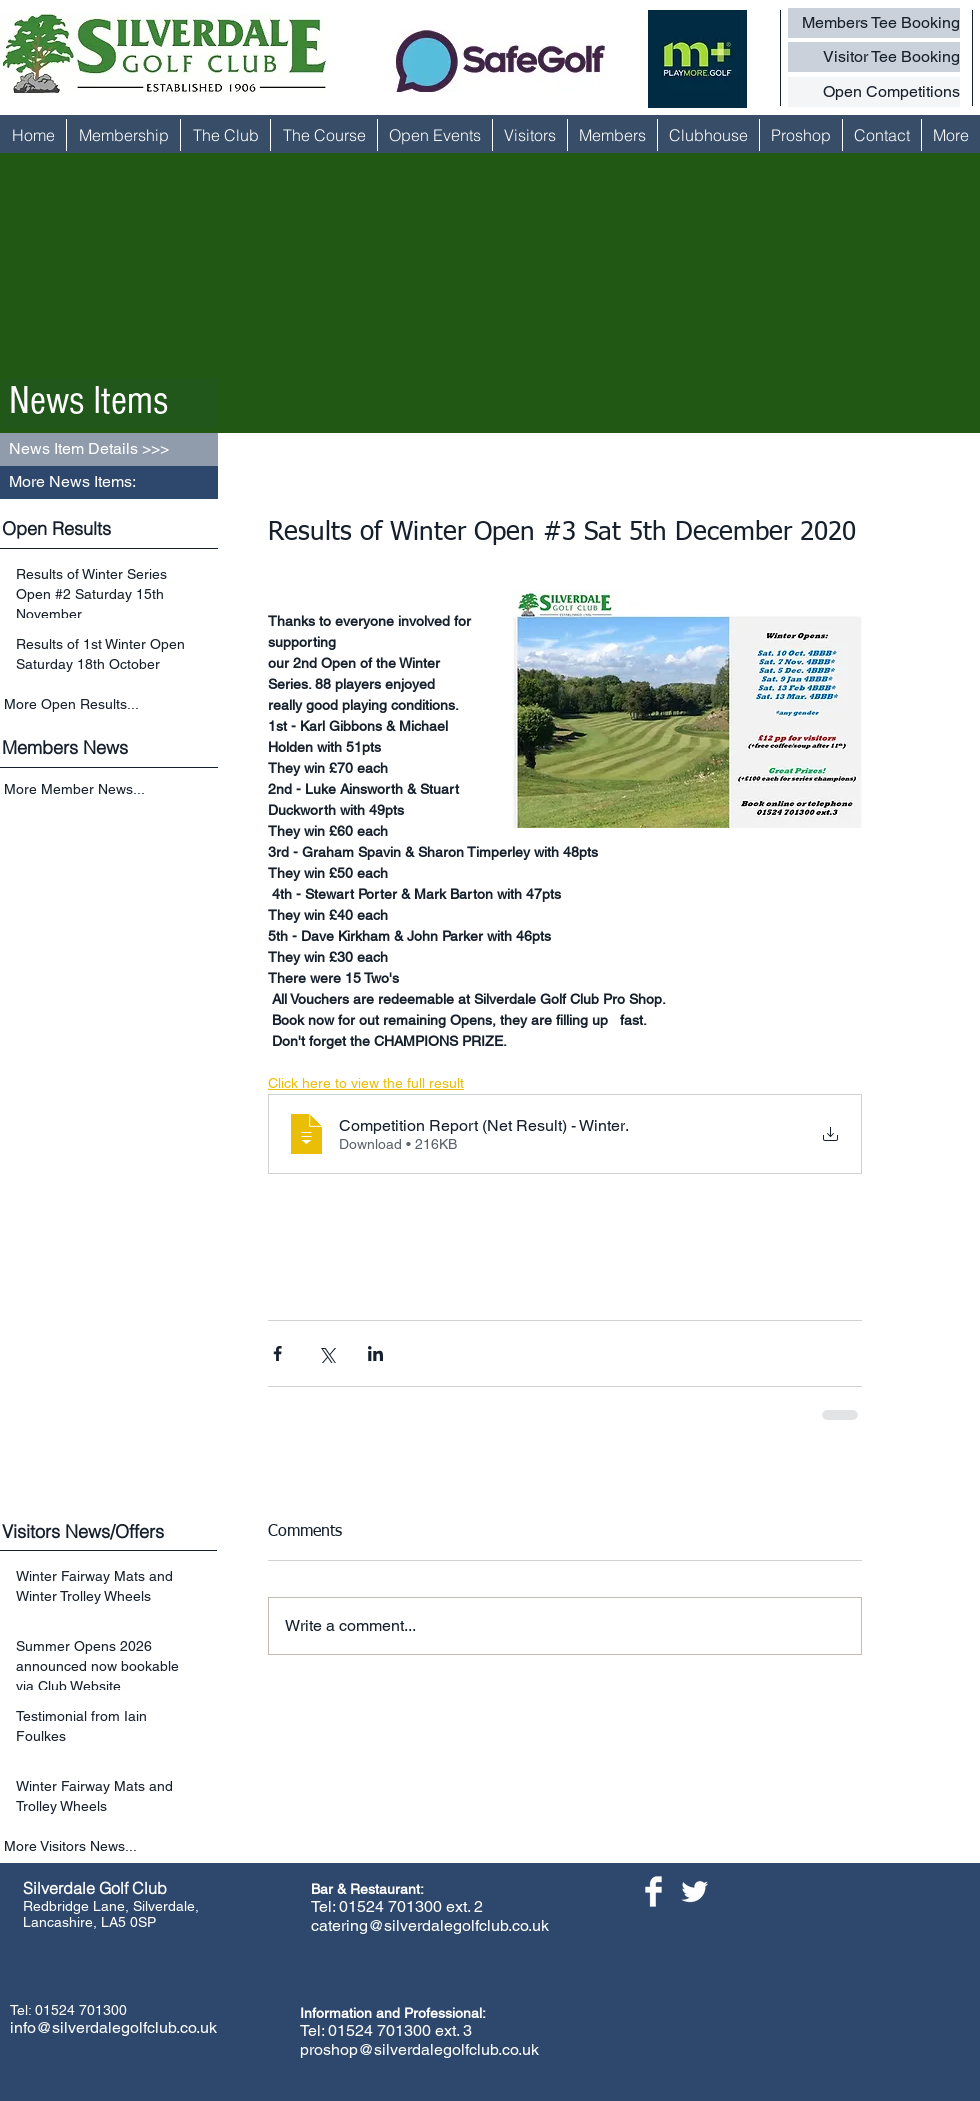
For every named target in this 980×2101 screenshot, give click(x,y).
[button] (109, 482)
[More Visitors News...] (111, 1846)
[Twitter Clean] (694, 1891)
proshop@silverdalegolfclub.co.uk (419, 2049)
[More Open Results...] (111, 704)
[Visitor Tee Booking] (874, 57)
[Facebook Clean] (653, 1891)
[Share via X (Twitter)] (326, 1353)
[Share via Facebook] (277, 1353)
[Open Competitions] (874, 92)
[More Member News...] (111, 790)
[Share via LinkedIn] (375, 1353)
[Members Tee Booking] (874, 23)
